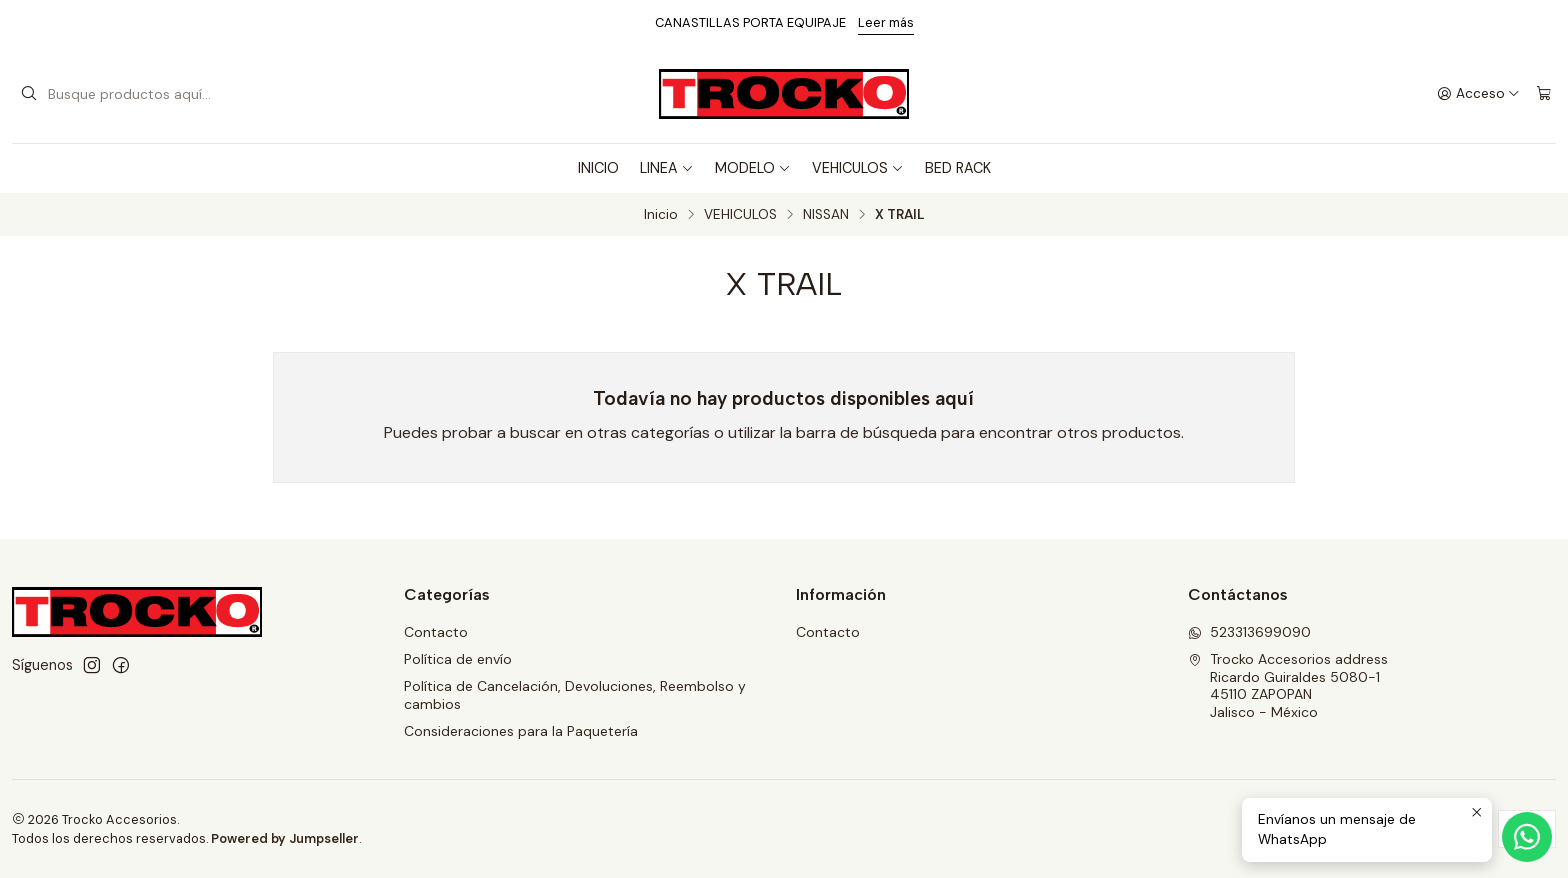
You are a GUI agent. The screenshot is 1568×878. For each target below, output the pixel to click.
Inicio (661, 215)
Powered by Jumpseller (285, 838)
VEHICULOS (858, 168)
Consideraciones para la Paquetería (521, 731)
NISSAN (826, 215)
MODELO (753, 168)
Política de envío (458, 659)
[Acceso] (1478, 94)
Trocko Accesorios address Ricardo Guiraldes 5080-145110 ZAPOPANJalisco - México (1288, 685)
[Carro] (1544, 94)
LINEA (667, 168)
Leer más (886, 22)
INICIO (598, 168)
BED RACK (958, 168)
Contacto (436, 632)
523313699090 (1249, 632)
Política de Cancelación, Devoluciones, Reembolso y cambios (575, 695)
